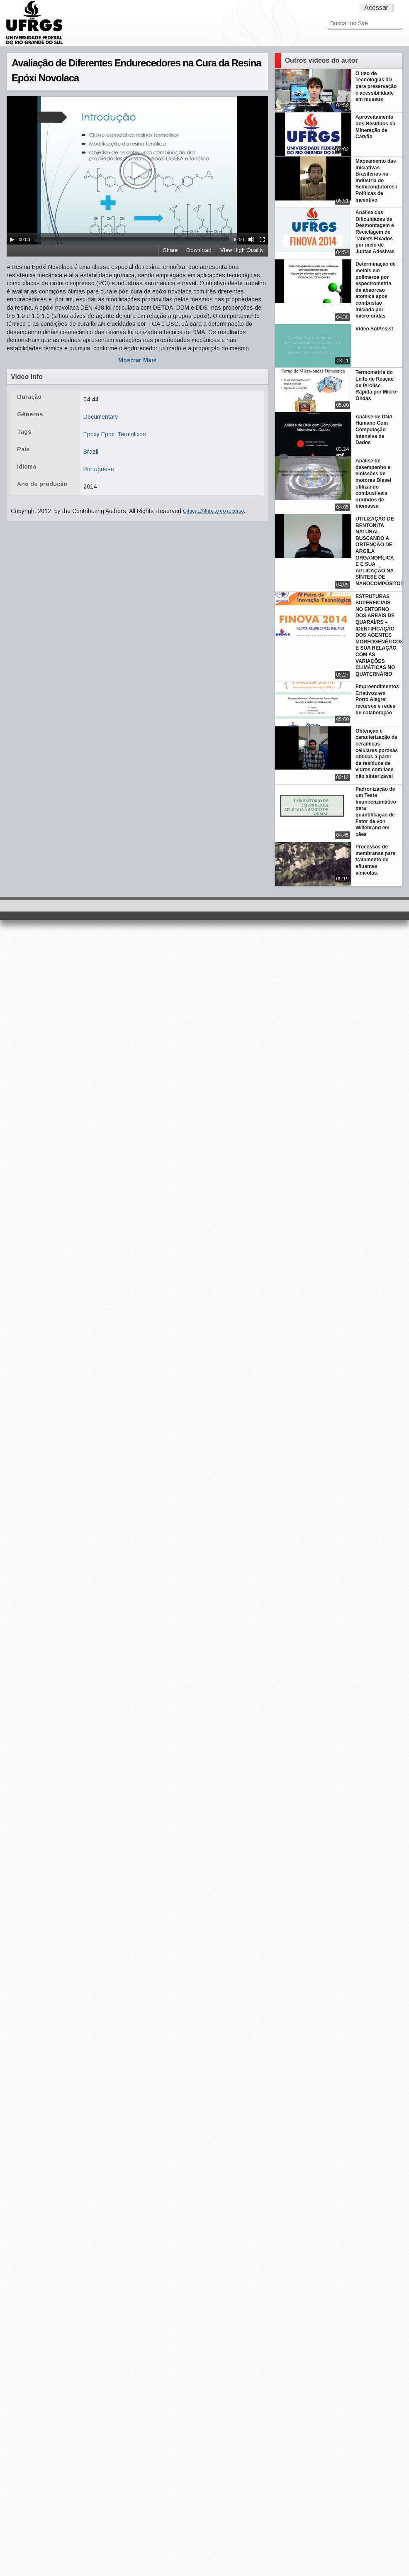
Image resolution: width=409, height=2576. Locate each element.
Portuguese (98, 469)
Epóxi (108, 434)
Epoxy (91, 434)
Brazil (90, 451)
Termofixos (131, 434)
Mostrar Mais (137, 360)
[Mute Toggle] (251, 239)
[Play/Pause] (12, 239)
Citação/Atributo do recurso (213, 511)
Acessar (376, 7)
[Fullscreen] (262, 239)
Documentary (100, 416)
